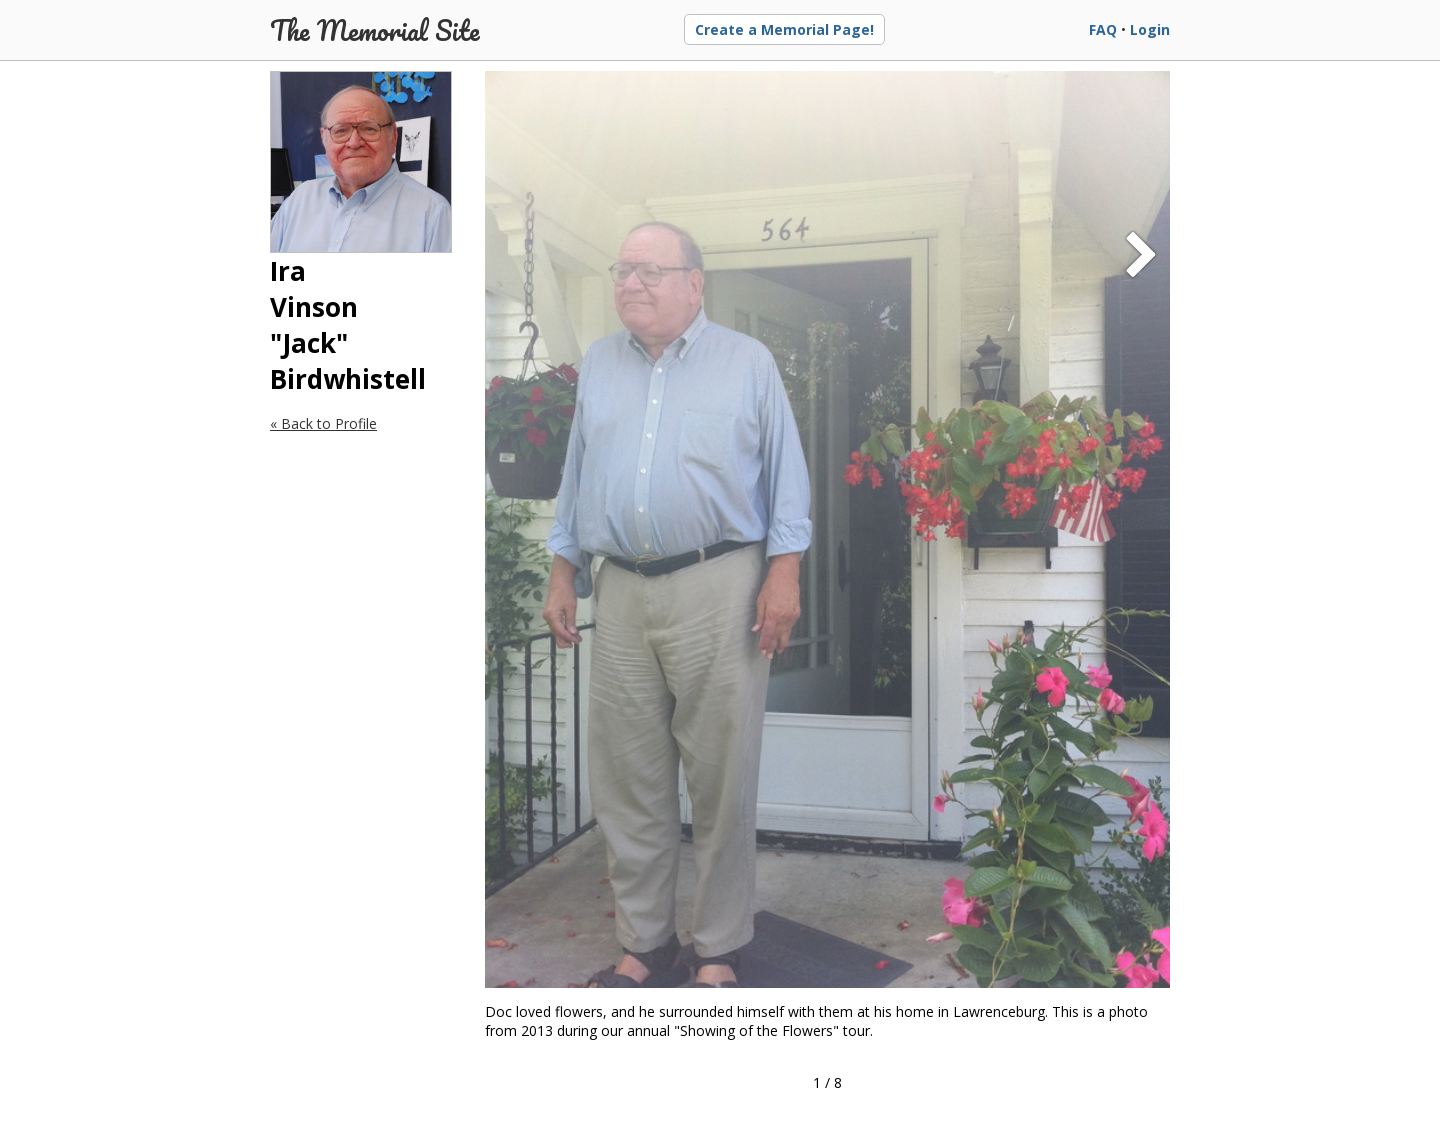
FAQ (1103, 29)
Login (1150, 29)
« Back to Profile (323, 423)
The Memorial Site (375, 30)
